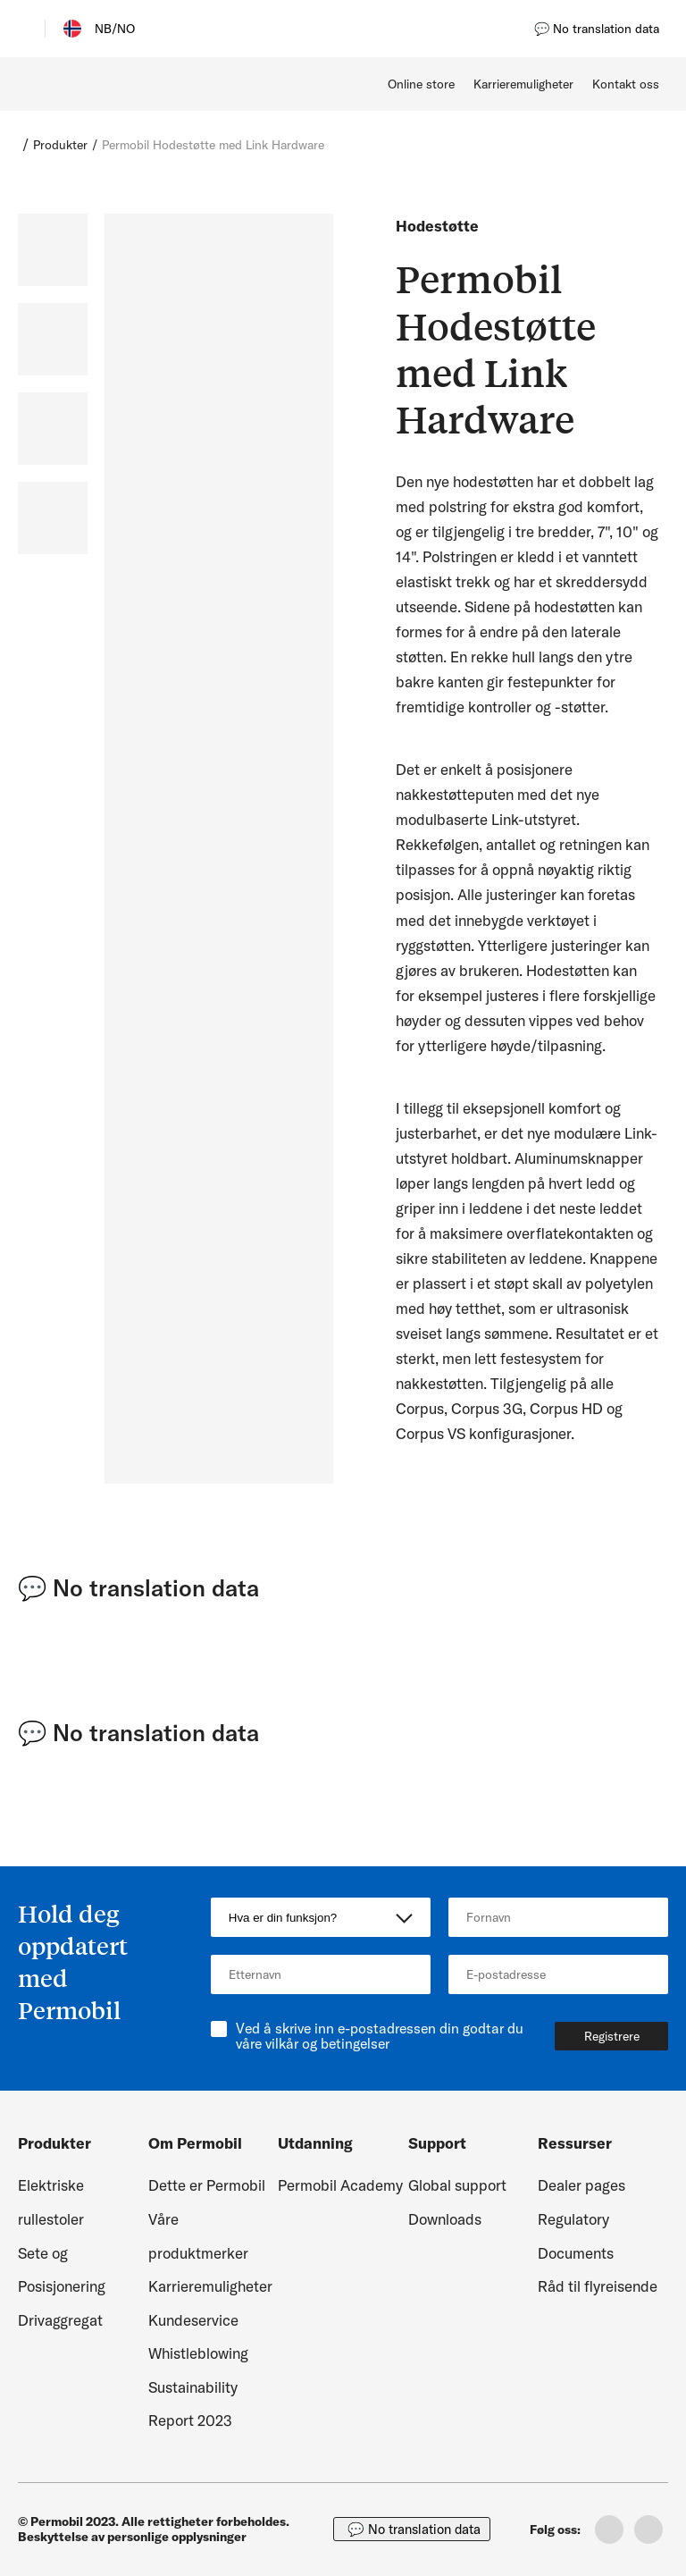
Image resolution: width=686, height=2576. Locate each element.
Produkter (60, 145)
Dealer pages (581, 2185)
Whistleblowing (198, 2353)
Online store (421, 84)
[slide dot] (53, 250)
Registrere (612, 2036)
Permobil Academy (340, 2185)
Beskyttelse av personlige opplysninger (132, 2537)
